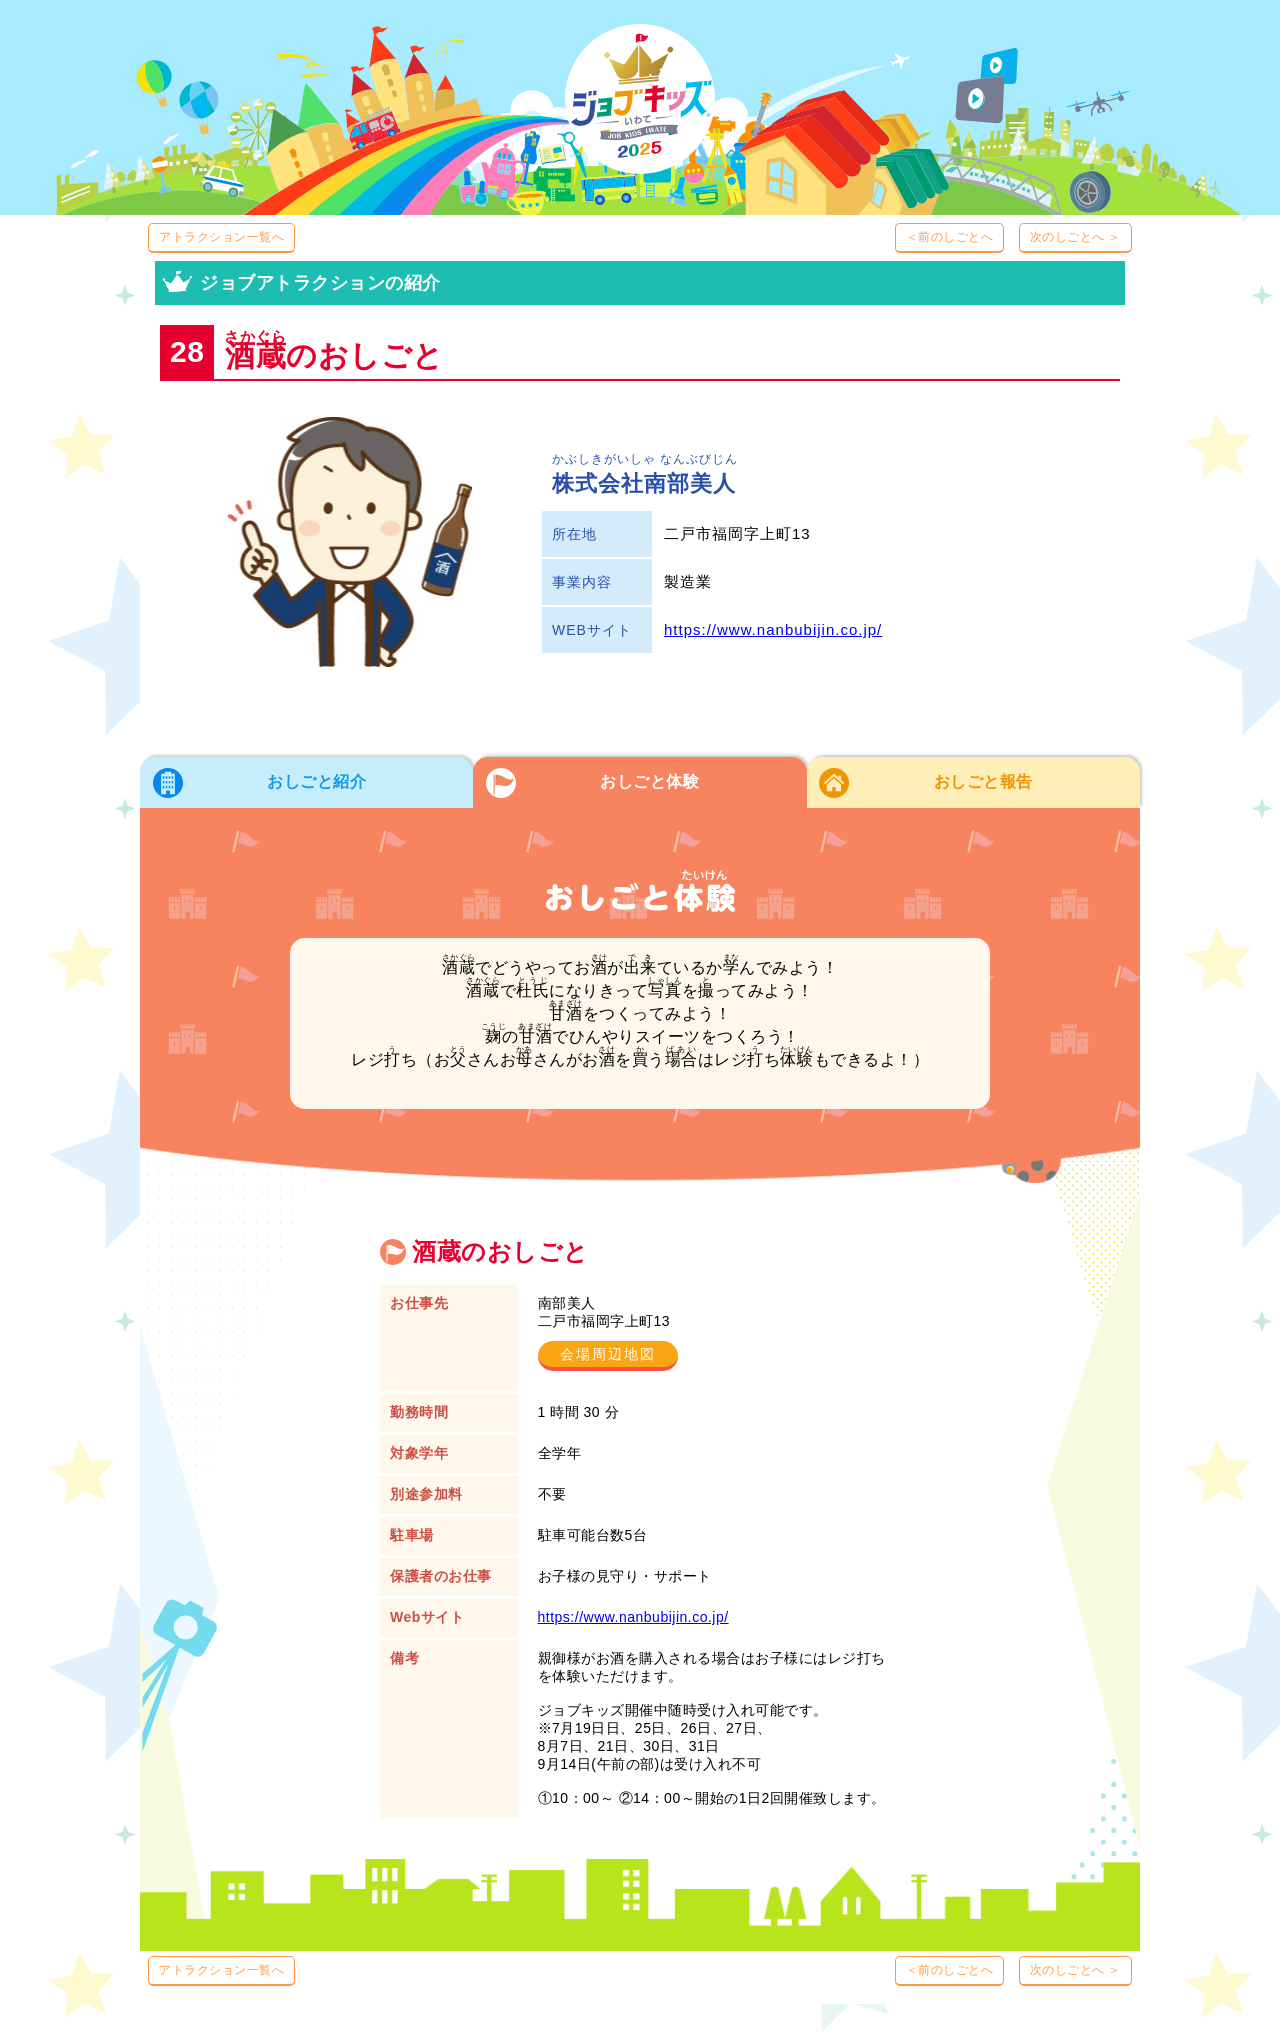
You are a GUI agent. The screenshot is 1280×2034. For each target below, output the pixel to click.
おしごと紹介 (316, 781)
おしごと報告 (983, 781)
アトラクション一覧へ (221, 237)
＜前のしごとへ (950, 237)
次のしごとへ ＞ (1075, 237)
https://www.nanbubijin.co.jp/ (773, 629)
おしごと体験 (649, 781)
